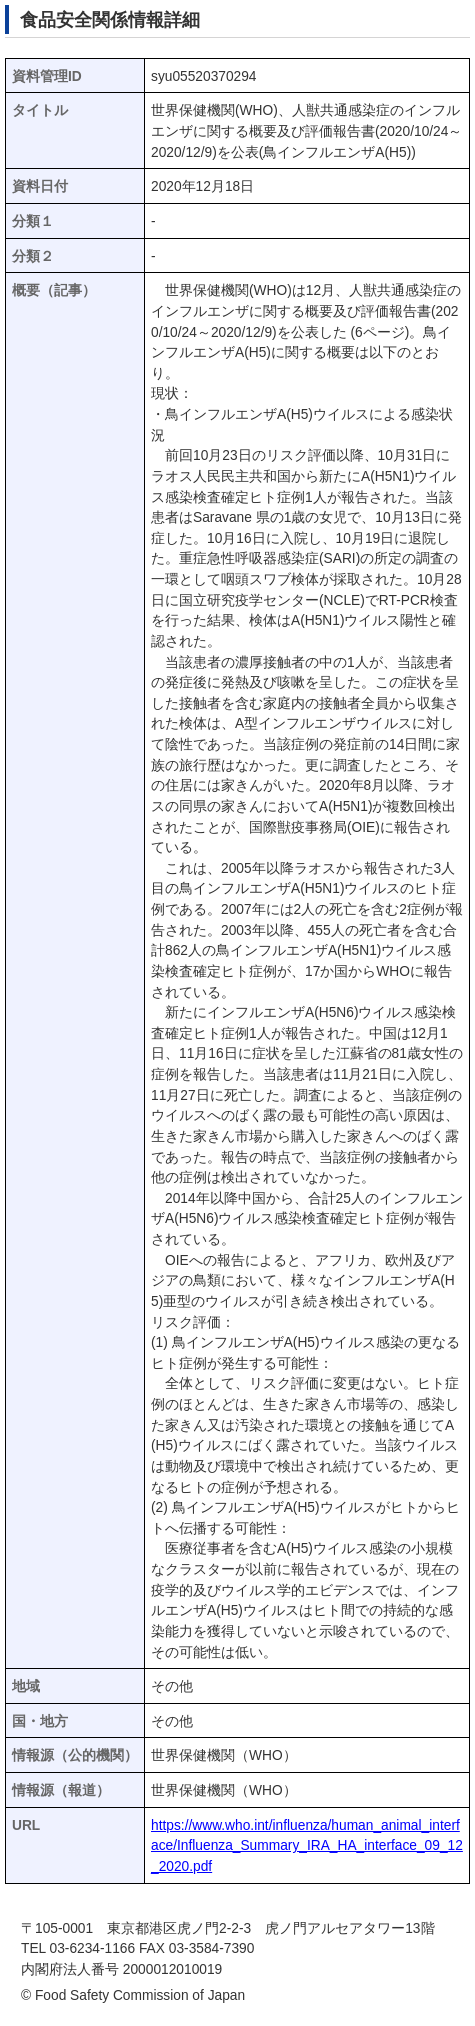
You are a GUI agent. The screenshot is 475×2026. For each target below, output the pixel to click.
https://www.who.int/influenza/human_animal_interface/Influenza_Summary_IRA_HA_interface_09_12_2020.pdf (307, 1846)
